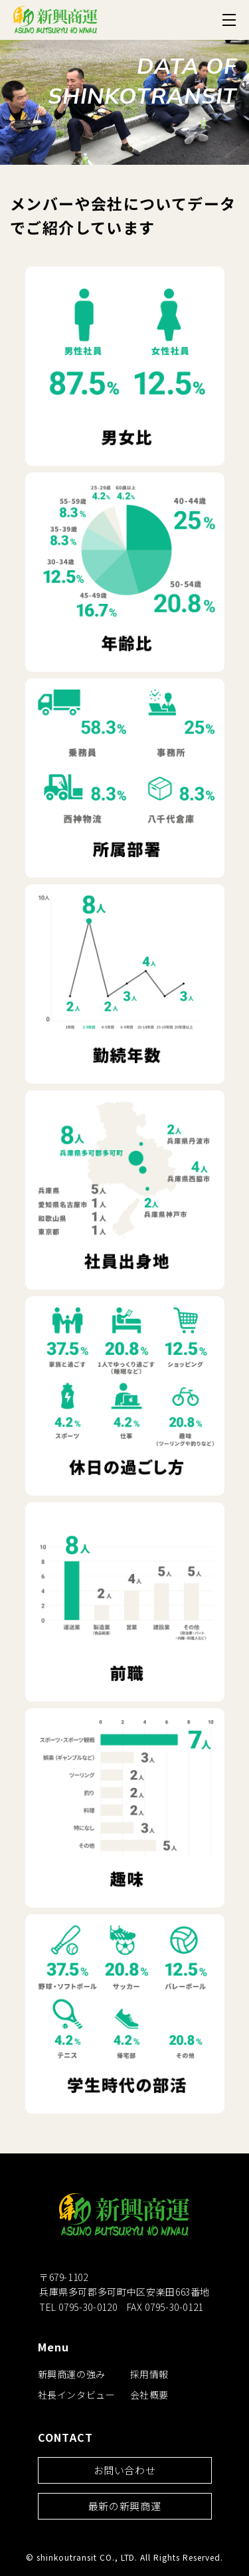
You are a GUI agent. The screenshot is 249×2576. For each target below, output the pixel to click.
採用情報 (149, 2374)
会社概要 (149, 2394)
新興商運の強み (72, 2374)
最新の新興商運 (124, 2506)
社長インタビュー (77, 2394)
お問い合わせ (125, 2470)
